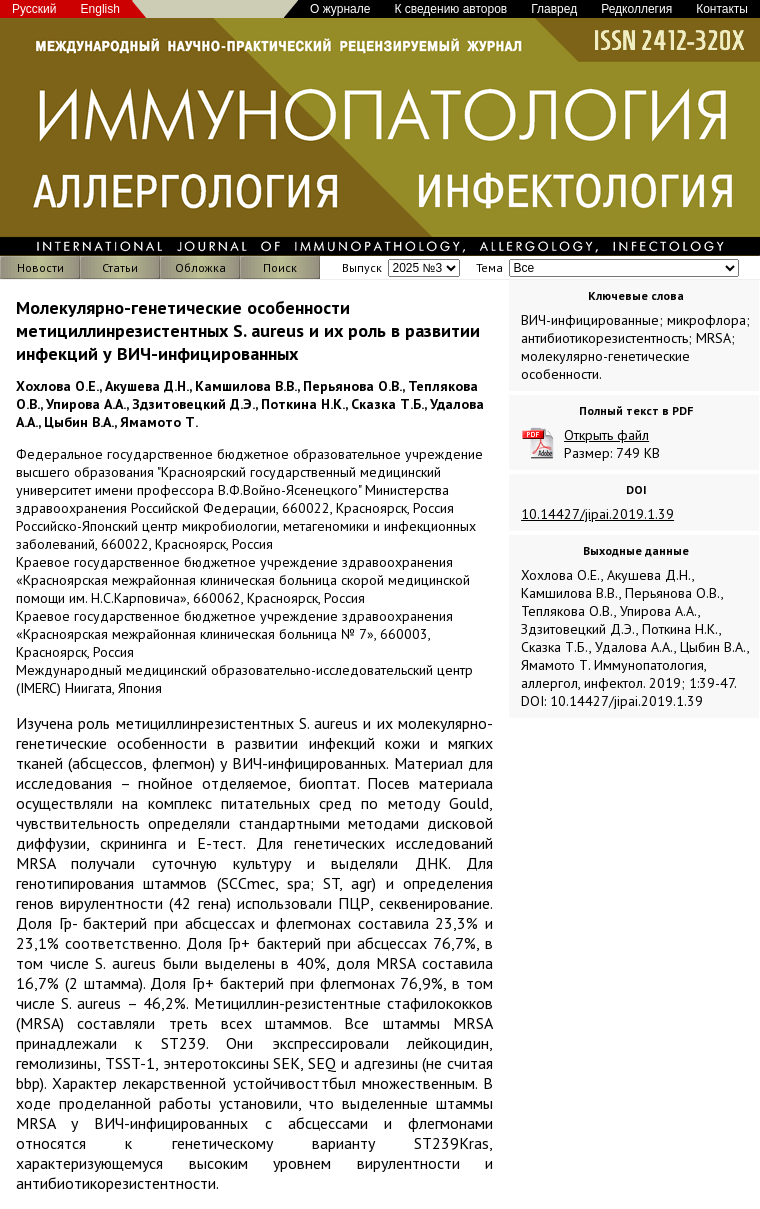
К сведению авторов (450, 9)
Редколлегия (636, 9)
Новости (40, 267)
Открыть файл (606, 435)
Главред (554, 9)
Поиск (280, 267)
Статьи (120, 267)
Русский (34, 9)
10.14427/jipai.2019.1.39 (597, 514)
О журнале (340, 9)
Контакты (722, 9)
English (100, 9)
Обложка (200, 267)
